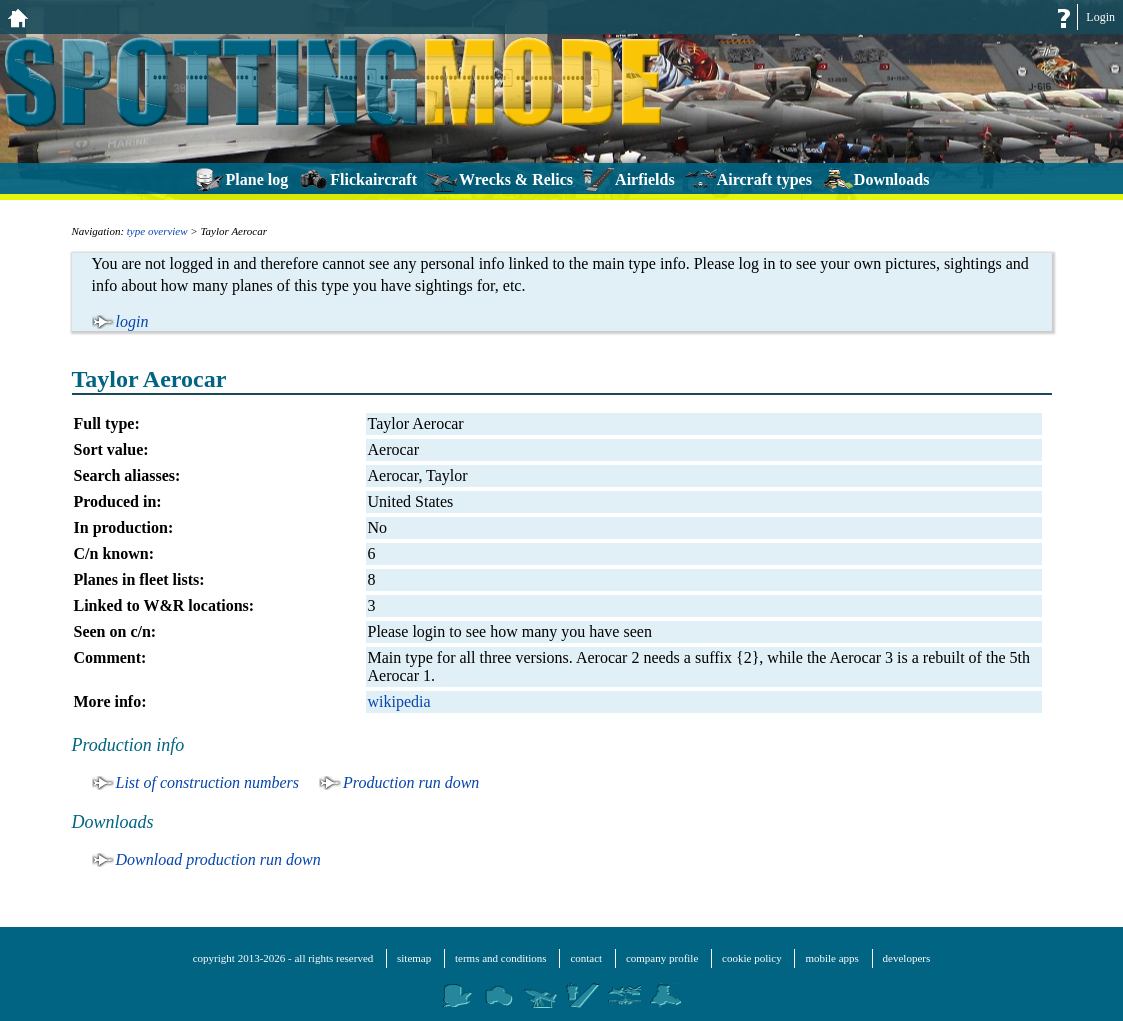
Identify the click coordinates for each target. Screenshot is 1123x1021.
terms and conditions (501, 958)
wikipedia (399, 701)
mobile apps (831, 958)
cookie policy (752, 958)
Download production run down (218, 859)
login (132, 321)
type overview (157, 231)
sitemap (414, 958)
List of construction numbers (208, 782)
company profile (662, 958)
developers (907, 958)
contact (586, 958)
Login (1100, 17)
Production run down (411, 782)
